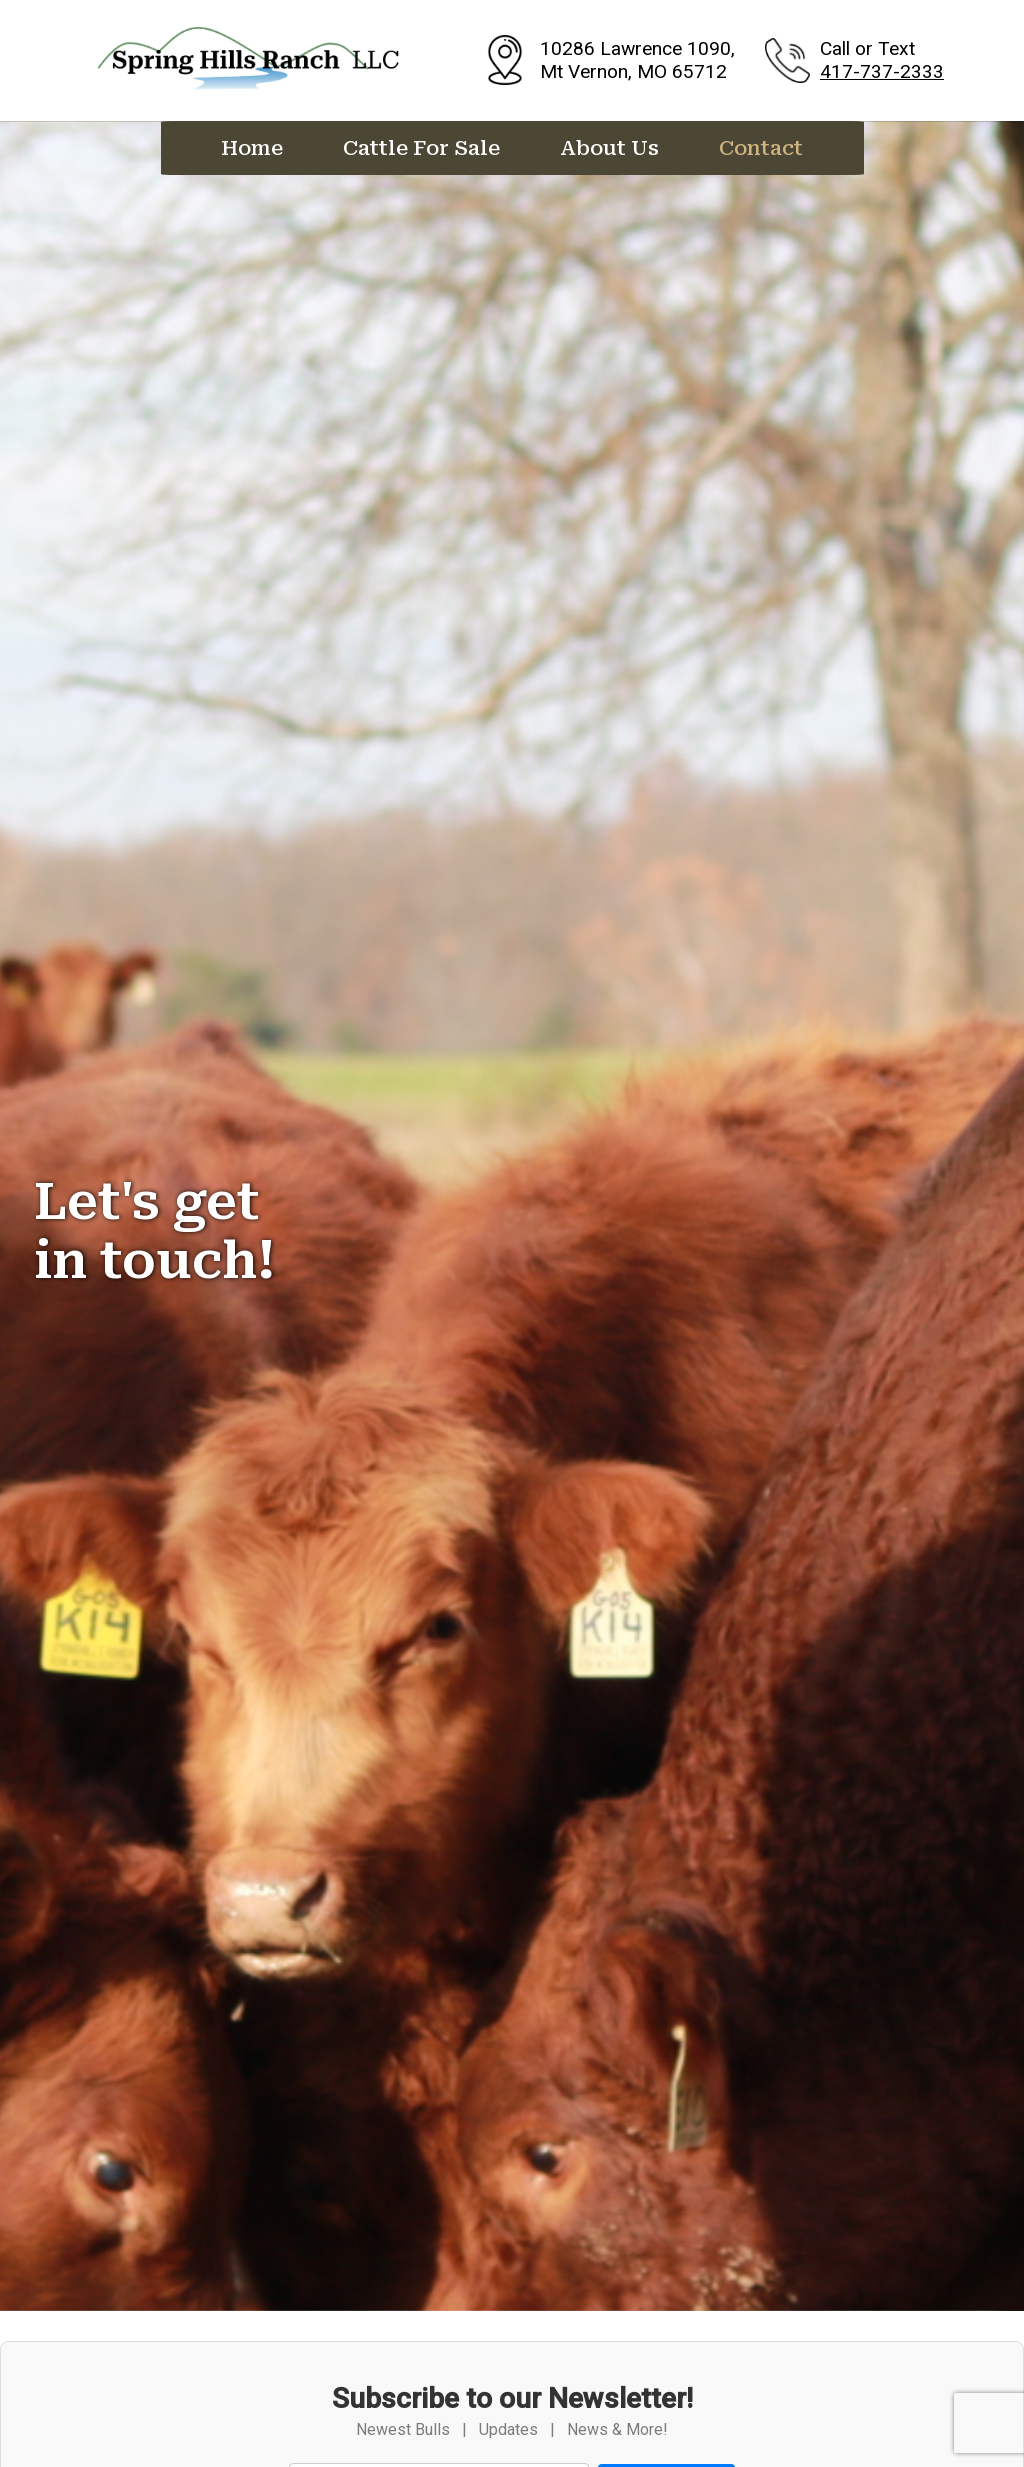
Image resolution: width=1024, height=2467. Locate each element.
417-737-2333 (882, 71)
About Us (609, 148)
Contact (761, 148)
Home (252, 148)
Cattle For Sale (421, 148)
